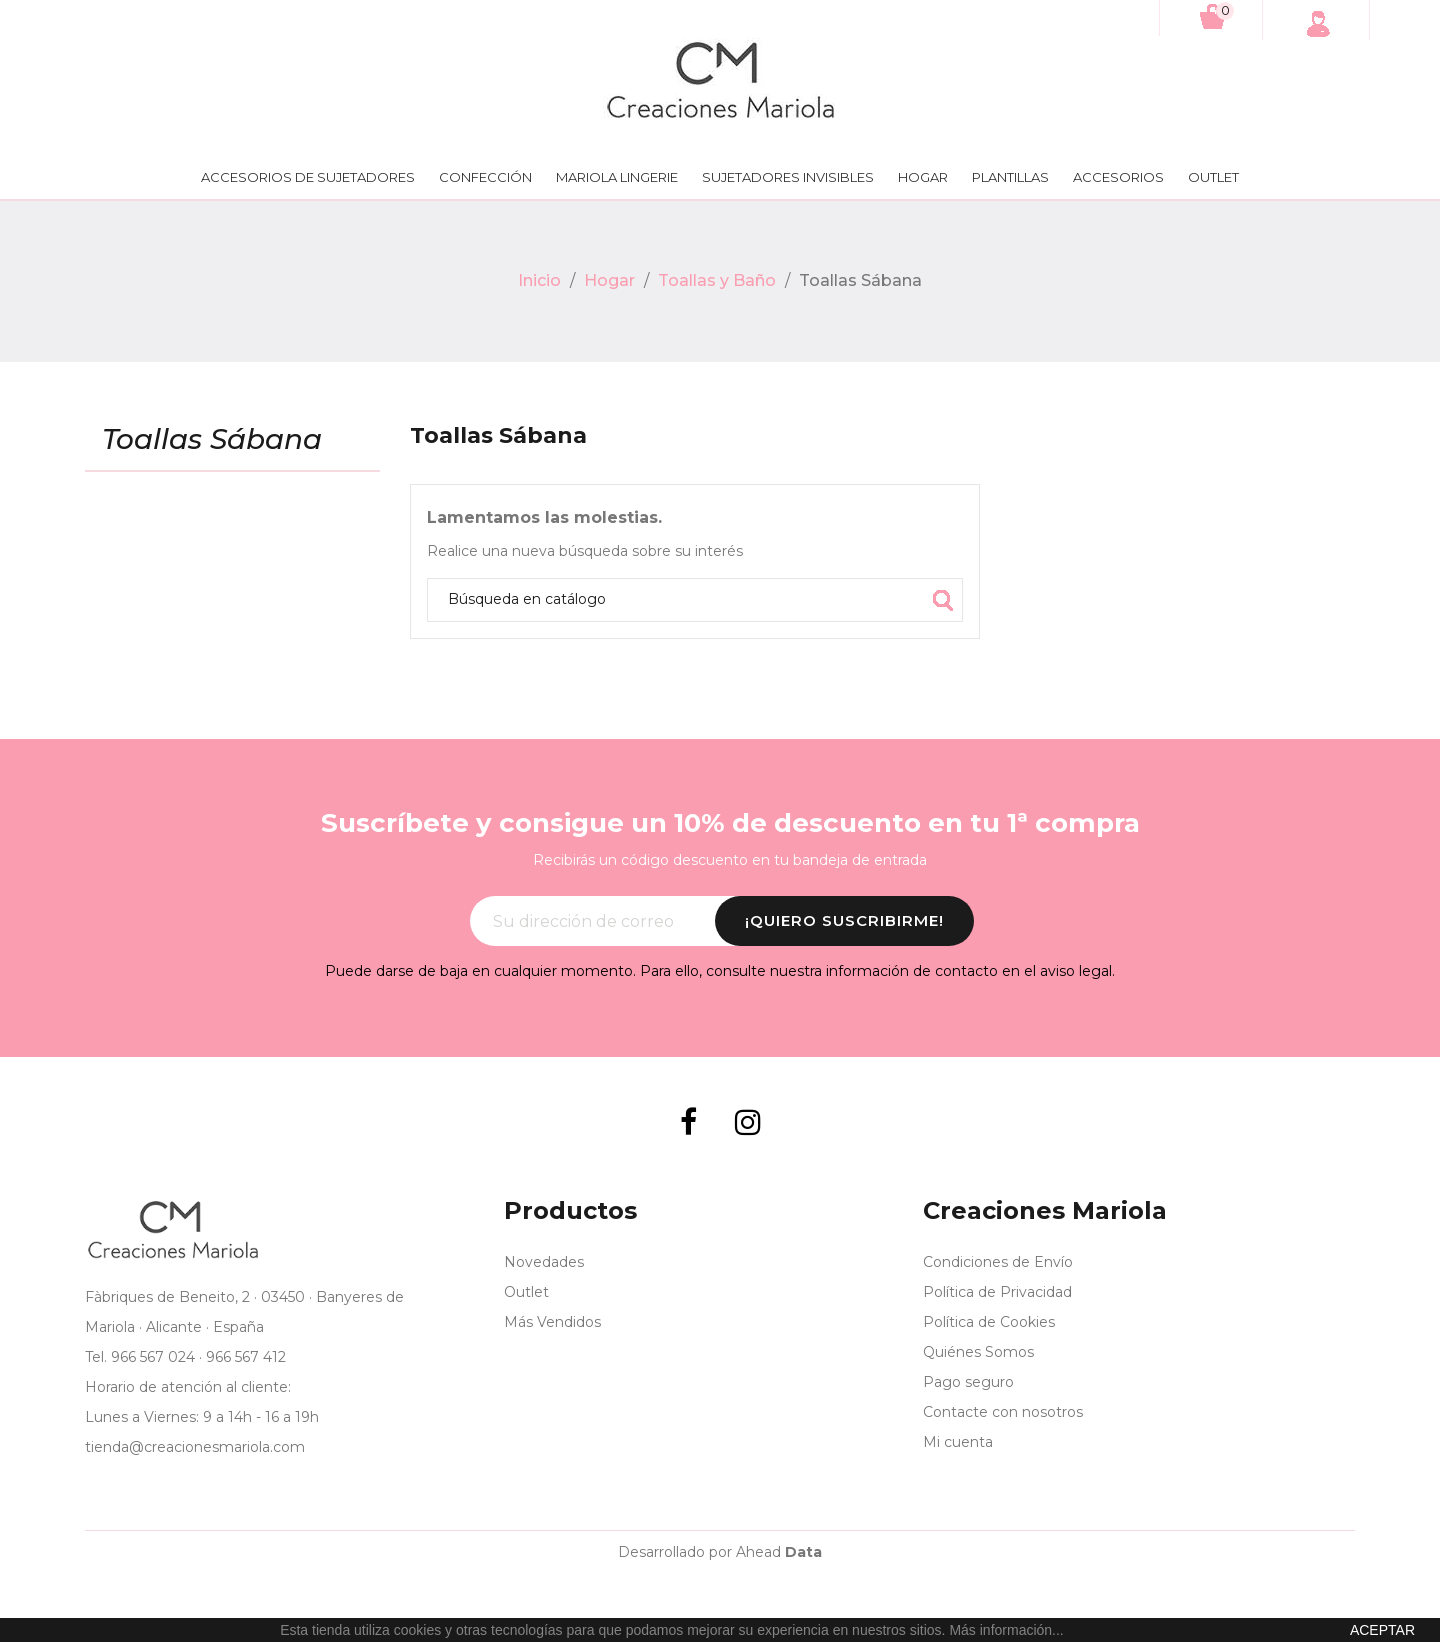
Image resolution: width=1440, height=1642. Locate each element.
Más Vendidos (552, 1322)
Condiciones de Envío (998, 1262)
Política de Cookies (989, 1322)
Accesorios (1118, 177)
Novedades (544, 1262)
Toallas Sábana (212, 440)
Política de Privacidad (997, 1292)
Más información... (1006, 1630)
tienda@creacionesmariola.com (195, 1447)
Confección (485, 177)
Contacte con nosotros (1003, 1412)
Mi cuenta (958, 1442)
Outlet (1213, 177)
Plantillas (1010, 177)
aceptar (1382, 1630)
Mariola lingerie (617, 177)
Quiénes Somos (978, 1352)
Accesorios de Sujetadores (308, 177)
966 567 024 (153, 1357)
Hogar (923, 177)
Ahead (779, 1552)
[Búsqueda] (695, 600)
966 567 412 (246, 1357)
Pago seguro (968, 1382)
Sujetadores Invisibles (788, 177)
